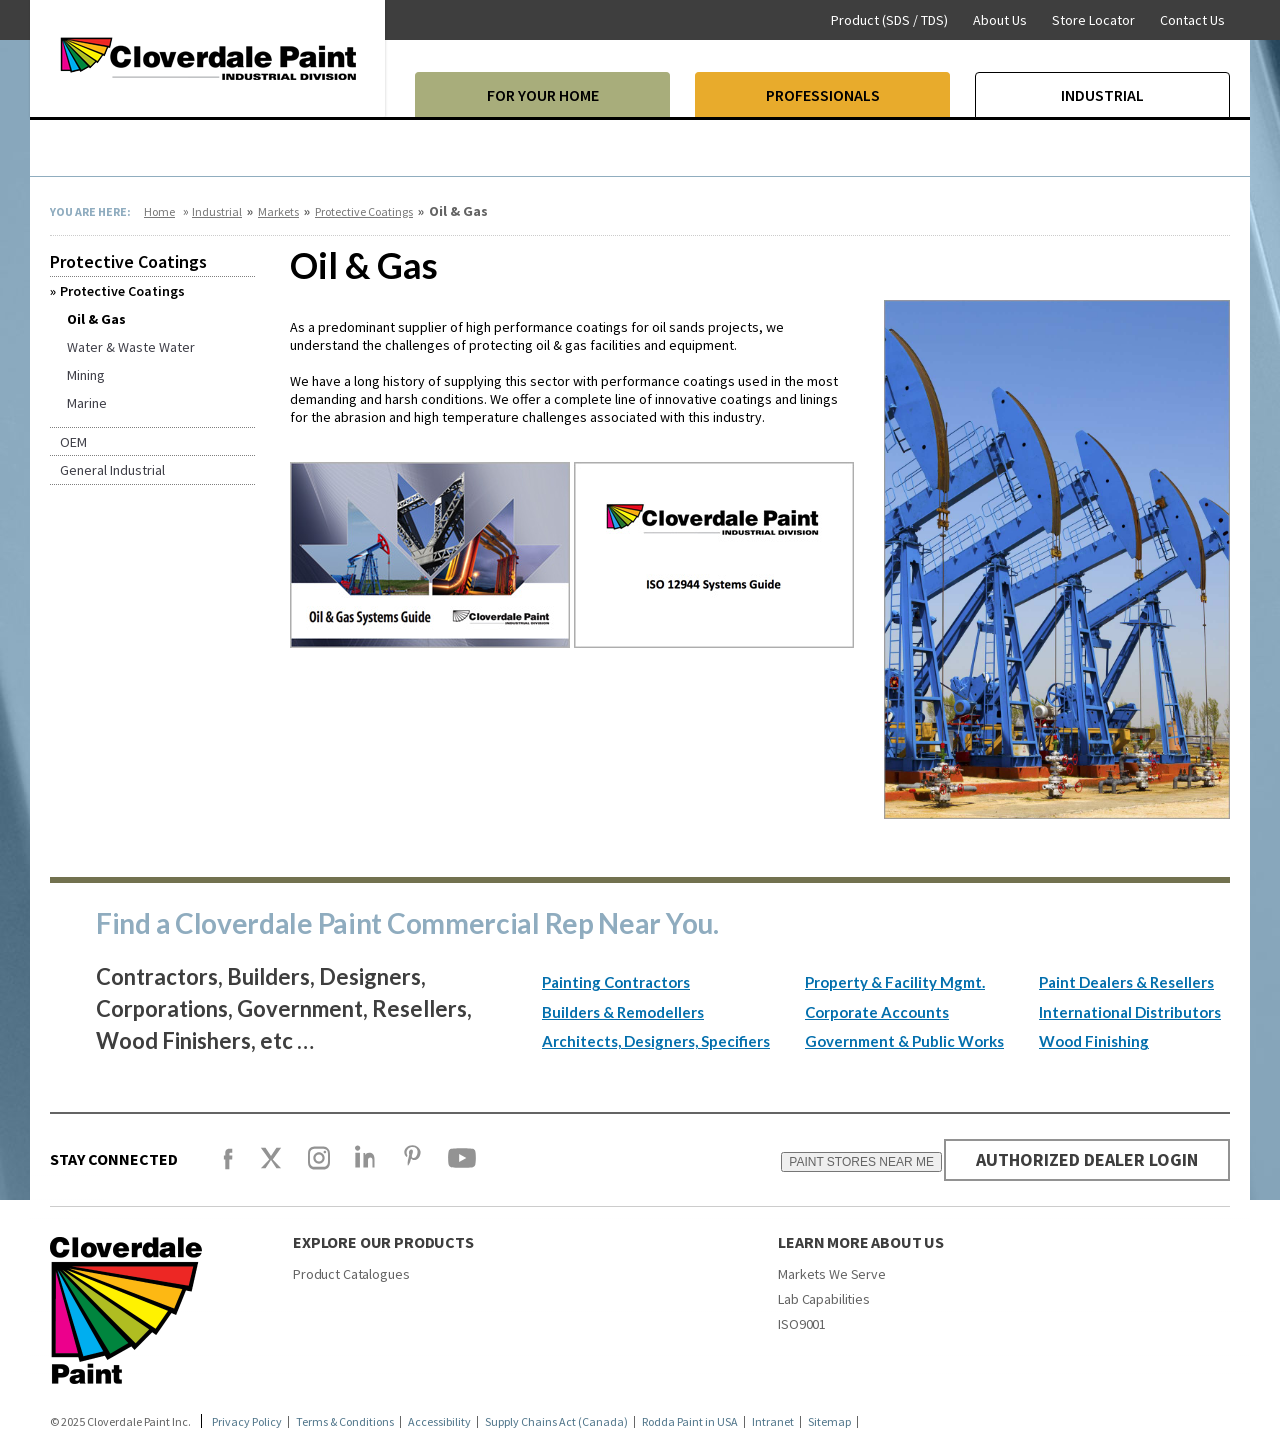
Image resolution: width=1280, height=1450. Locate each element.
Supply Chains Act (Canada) (556, 1422)
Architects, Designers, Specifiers (656, 1041)
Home (159, 211)
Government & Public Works (904, 1041)
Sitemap (829, 1422)
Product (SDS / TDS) (889, 20)
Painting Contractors (616, 982)
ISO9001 (802, 1324)
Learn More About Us (861, 1242)
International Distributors (1130, 1012)
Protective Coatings (364, 211)
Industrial (217, 211)
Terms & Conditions (345, 1422)
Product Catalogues (351, 1274)
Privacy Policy (247, 1422)
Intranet (773, 1422)
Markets (278, 211)
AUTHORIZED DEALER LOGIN (1086, 1159)
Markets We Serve (832, 1274)
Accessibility (439, 1422)
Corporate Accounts (877, 1012)
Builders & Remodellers (623, 1012)
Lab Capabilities (824, 1299)
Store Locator (1093, 20)
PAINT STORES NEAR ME (860, 1162)
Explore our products (383, 1242)
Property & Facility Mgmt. (895, 982)
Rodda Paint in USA (690, 1422)
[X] (271, 1167)
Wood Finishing (1094, 1041)
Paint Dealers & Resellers (1126, 982)
